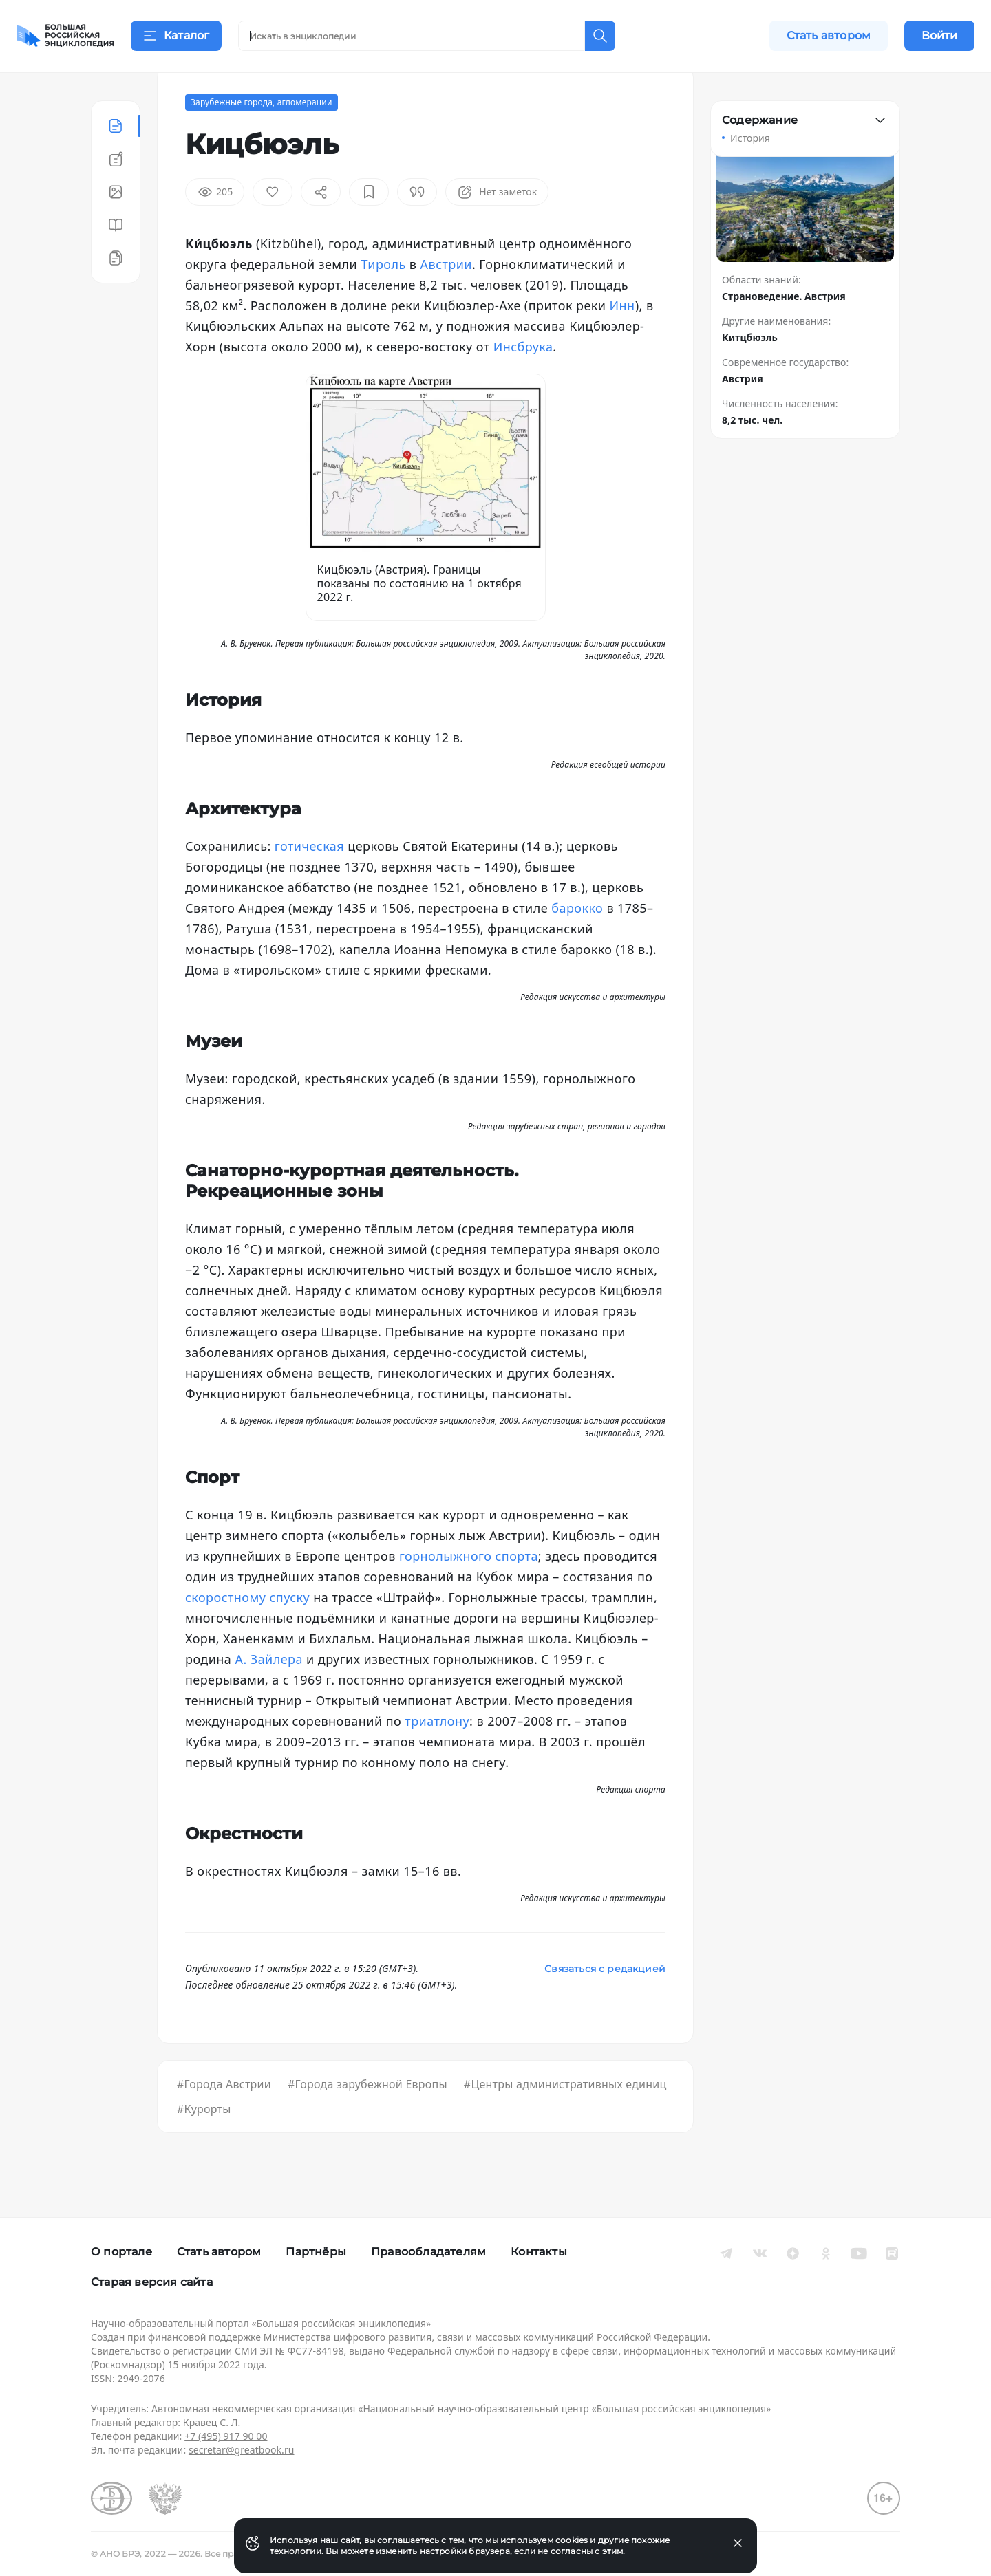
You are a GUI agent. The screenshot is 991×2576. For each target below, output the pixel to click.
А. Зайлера (269, 1693)
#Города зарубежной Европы (367, 2118)
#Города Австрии (224, 2118)
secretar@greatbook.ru (242, 2449)
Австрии (446, 298)
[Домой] (65, 35)
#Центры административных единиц (565, 2118)
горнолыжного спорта (468, 1590)
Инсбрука (523, 381)
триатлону (437, 1755)
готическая (309, 880)
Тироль (383, 298)
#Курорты (204, 2143)
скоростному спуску (247, 1631)
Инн (622, 340)
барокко (577, 942)
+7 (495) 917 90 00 (225, 2436)
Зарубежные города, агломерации (261, 136)
